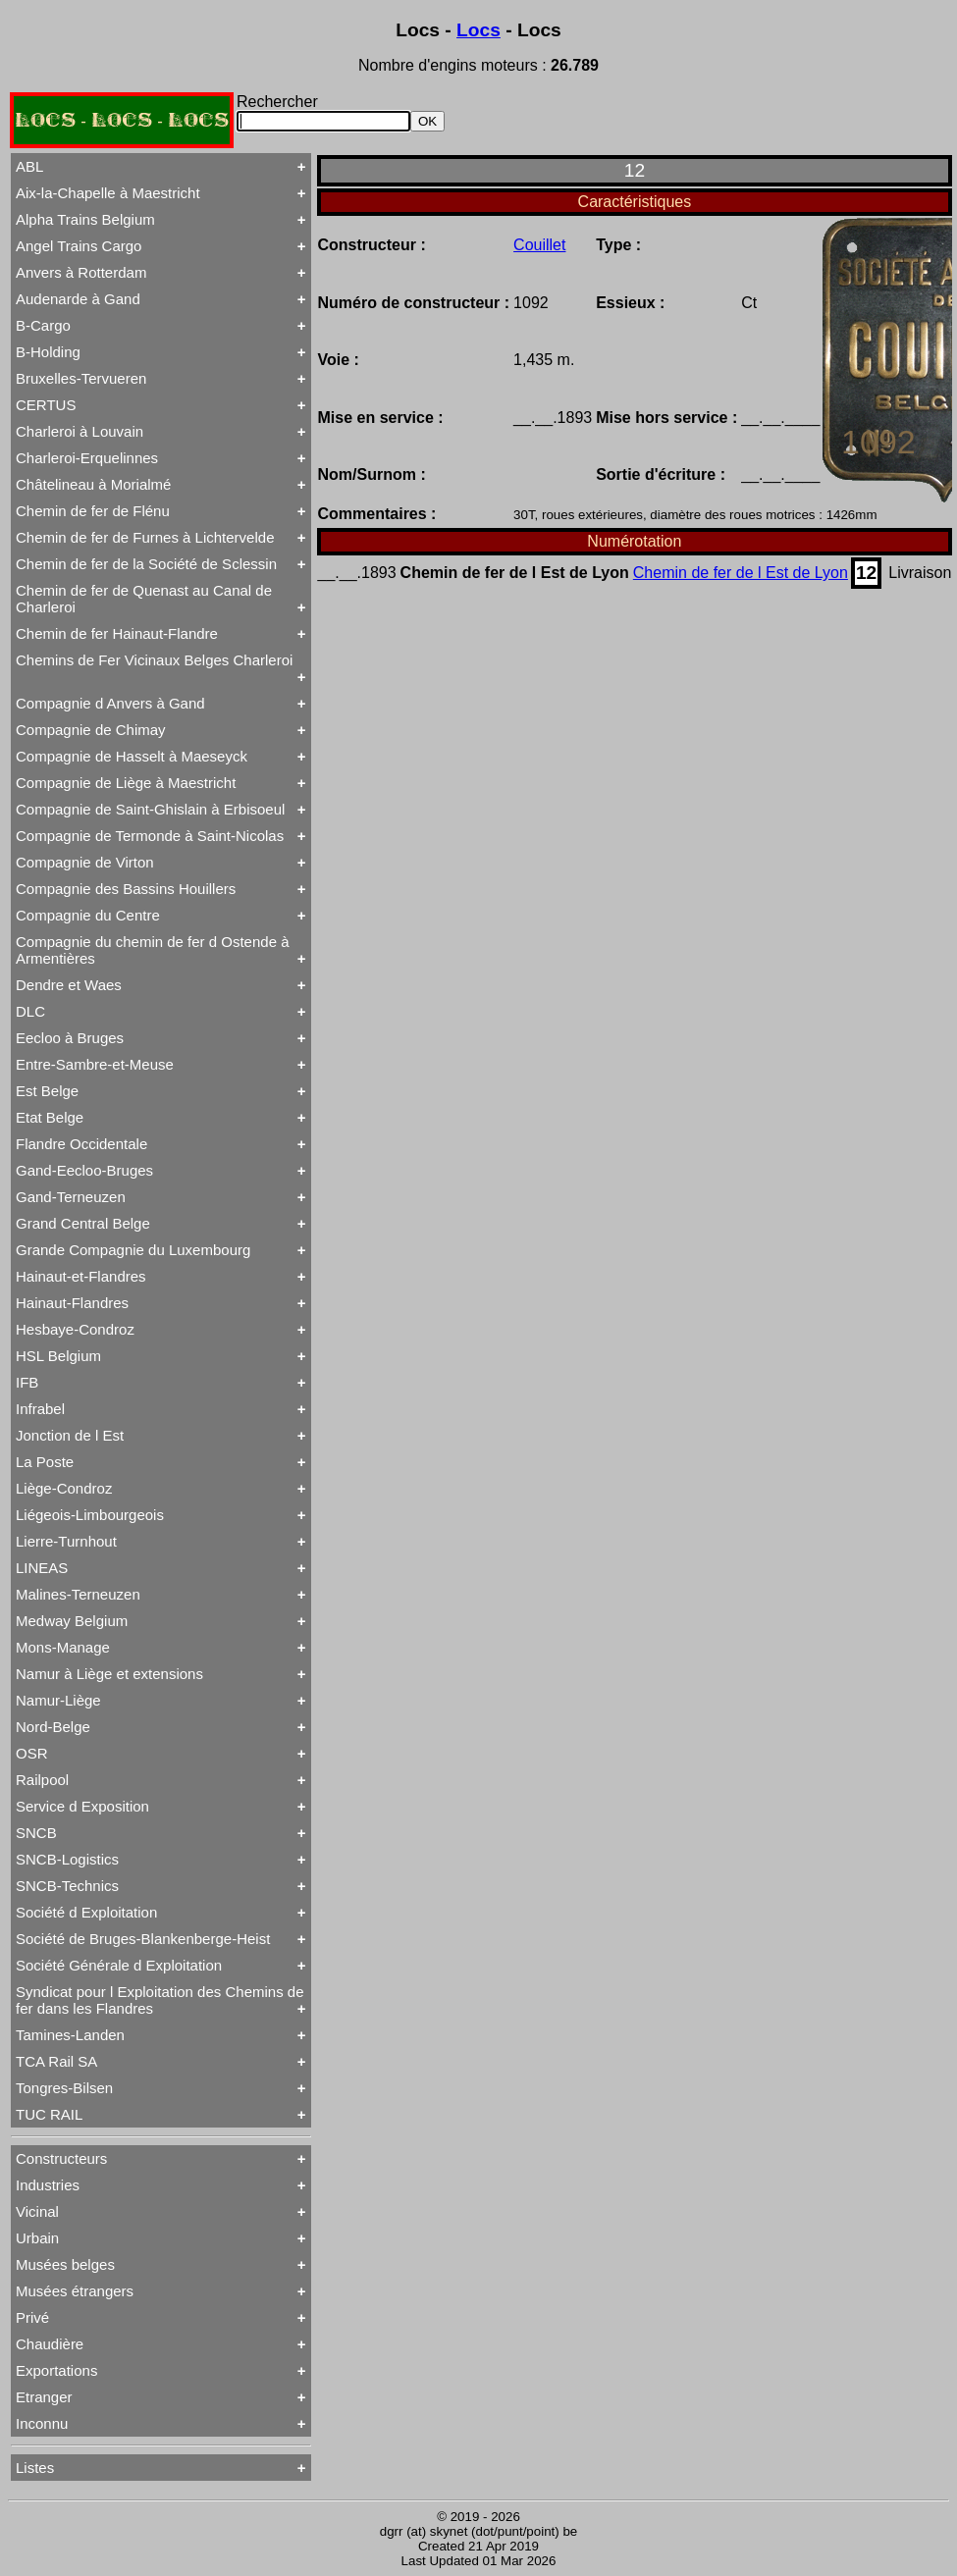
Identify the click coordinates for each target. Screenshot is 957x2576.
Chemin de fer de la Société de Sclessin (146, 563)
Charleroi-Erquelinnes (87, 457)
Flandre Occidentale (81, 1143)
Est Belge (47, 1090)
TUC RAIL (49, 2114)
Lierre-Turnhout (66, 1541)
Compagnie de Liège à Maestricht (126, 782)
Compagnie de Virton (85, 862)
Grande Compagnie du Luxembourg (133, 1249)
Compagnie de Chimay (91, 729)
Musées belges (65, 2264)
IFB (27, 1382)
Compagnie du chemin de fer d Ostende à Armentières (153, 950)
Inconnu (42, 2423)
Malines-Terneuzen (78, 1594)
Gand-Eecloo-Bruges (84, 1170)
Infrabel (40, 1408)
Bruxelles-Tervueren (81, 378)
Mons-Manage (63, 1647)
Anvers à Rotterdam (81, 272)
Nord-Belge (53, 1726)
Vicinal (37, 2211)
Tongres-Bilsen (64, 2087)
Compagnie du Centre (88, 915)
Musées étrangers (74, 2291)
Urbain (37, 2238)
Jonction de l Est (70, 1435)
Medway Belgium (72, 1620)
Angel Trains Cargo (78, 245)
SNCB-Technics (67, 1885)
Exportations (56, 2370)
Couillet (539, 245)
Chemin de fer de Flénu (93, 510)
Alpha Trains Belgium (85, 219)
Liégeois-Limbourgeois (90, 1514)
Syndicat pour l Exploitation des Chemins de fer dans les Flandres (160, 2000)
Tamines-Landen (70, 2034)
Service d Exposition (82, 1806)
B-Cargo (43, 325)
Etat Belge (49, 1117)
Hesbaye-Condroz (75, 1329)
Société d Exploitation (86, 1912)
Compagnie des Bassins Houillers (126, 888)
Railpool (42, 1779)
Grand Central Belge (83, 1223)
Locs (478, 30)
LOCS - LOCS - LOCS (122, 120)
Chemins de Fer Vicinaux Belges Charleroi (154, 660)
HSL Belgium (58, 1355)
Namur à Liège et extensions (109, 1673)
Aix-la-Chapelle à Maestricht (108, 192)
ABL (29, 166)
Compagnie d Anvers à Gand (110, 703)
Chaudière (49, 2344)
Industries (48, 2185)
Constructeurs (61, 2158)
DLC (30, 1011)
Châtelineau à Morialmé (93, 484)
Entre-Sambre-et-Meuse (95, 1064)
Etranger (44, 2397)
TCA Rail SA (56, 2061)
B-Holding (48, 351)
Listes (35, 2467)
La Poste (45, 1461)
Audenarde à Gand (78, 298)
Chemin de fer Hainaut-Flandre (117, 633)
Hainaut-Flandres (72, 1302)
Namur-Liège (58, 1700)
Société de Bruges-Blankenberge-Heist (143, 1938)
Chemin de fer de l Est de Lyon (740, 572)
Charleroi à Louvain (79, 431)
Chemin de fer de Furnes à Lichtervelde (145, 537)
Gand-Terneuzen (71, 1196)
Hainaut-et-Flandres (81, 1276)
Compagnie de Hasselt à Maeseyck (131, 756)
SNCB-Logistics (67, 1859)
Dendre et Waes (69, 984)
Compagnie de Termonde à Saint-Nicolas (150, 835)
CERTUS (46, 404)
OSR (32, 1753)
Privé (32, 2317)
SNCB (36, 1832)
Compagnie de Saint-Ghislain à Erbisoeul (150, 809)
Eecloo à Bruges (70, 1037)
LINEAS (42, 1567)
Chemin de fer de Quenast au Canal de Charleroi (144, 598)
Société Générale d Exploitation (119, 1965)
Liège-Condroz (64, 1488)
